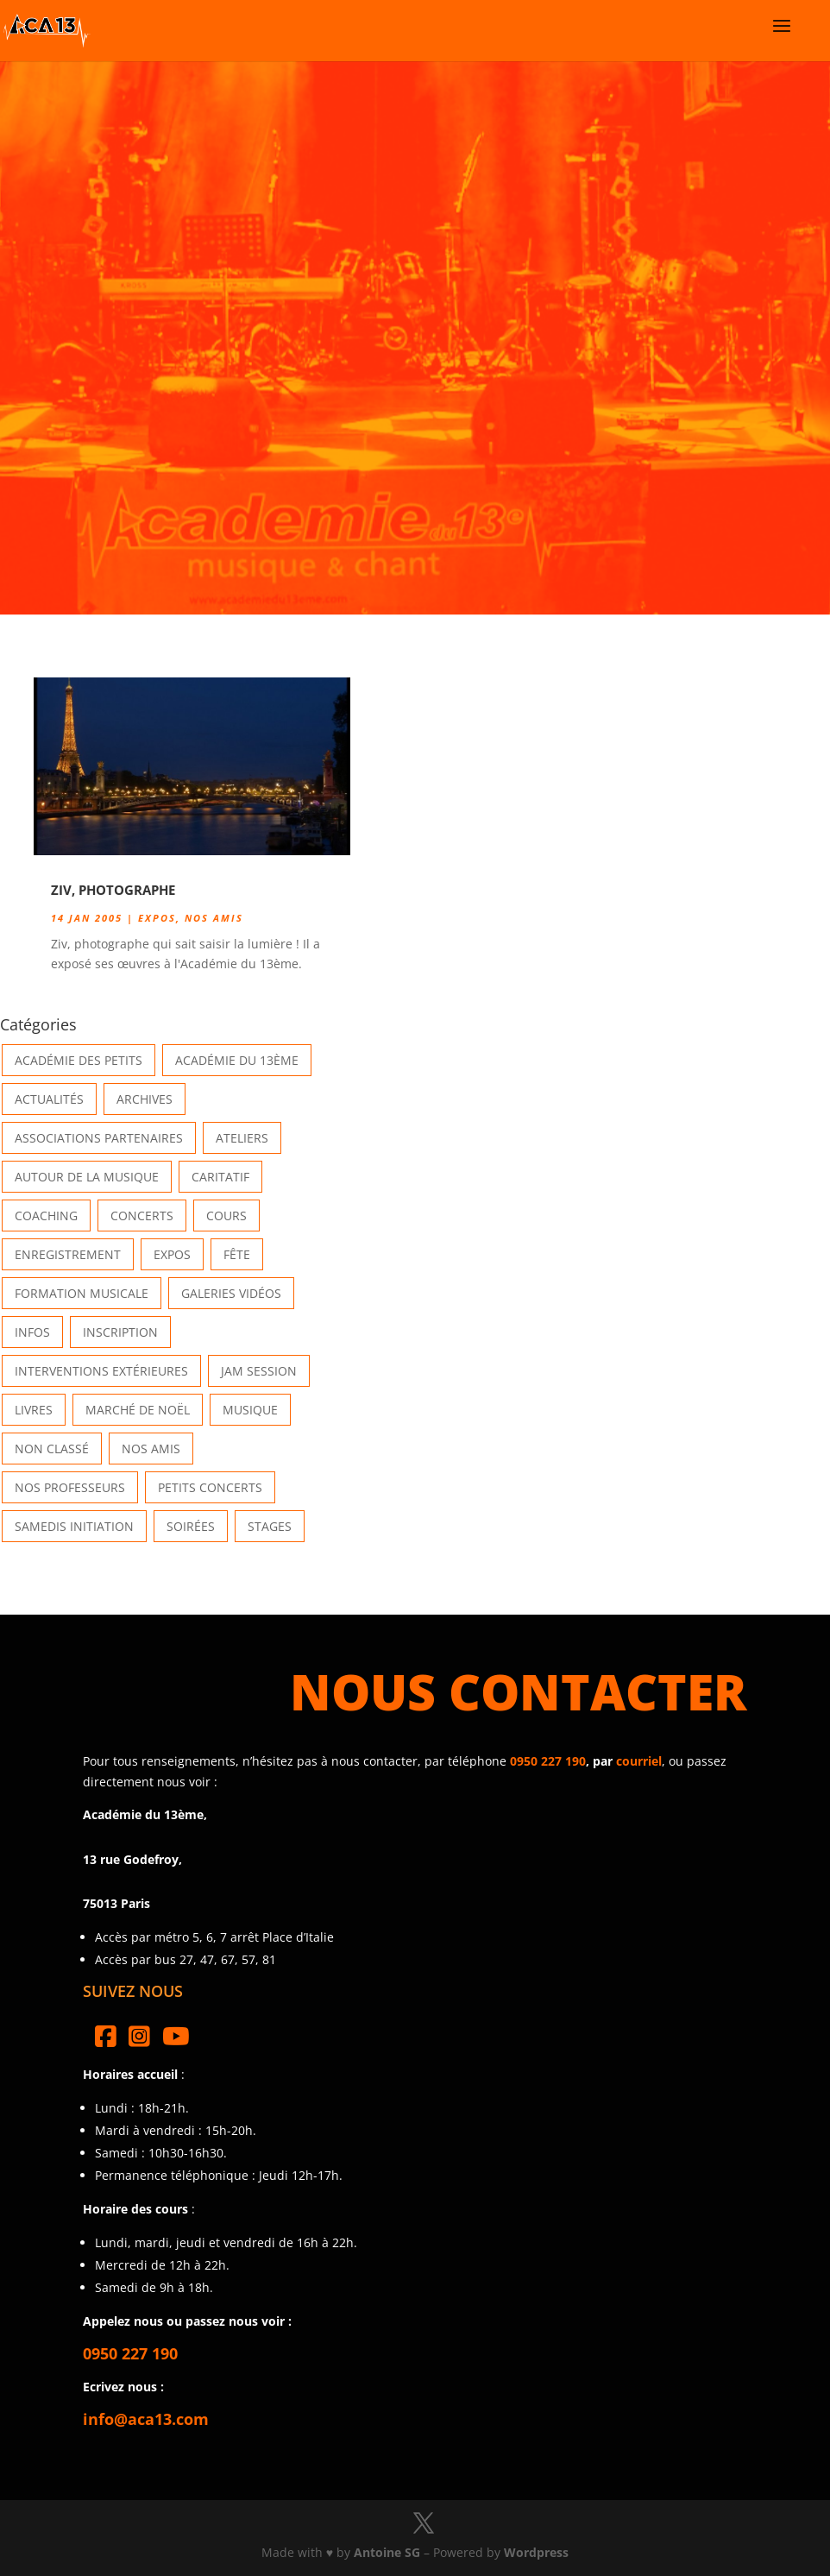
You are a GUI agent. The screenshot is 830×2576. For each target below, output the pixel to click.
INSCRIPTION (120, 1332)
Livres (34, 1409)
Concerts (141, 1215)
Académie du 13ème (237, 1060)
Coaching (46, 1215)
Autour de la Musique (87, 1176)
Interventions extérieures (101, 1371)
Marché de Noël (137, 1409)
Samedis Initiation (74, 1526)
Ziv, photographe (113, 889)
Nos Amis (214, 917)
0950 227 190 (548, 1761)
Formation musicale (81, 1293)
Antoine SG (387, 2552)
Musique (250, 1409)
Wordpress (536, 2552)
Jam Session (259, 1371)
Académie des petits (78, 1060)
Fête (236, 1254)
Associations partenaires (99, 1138)
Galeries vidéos (231, 1293)
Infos (32, 1332)
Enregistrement (68, 1254)
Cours (226, 1215)
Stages (270, 1526)
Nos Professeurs (70, 1487)
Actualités (49, 1099)
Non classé (52, 1448)
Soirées (191, 1526)
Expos (157, 917)
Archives (144, 1099)
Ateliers (242, 1138)
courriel (639, 1761)
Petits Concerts (210, 1487)
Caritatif (220, 1176)
